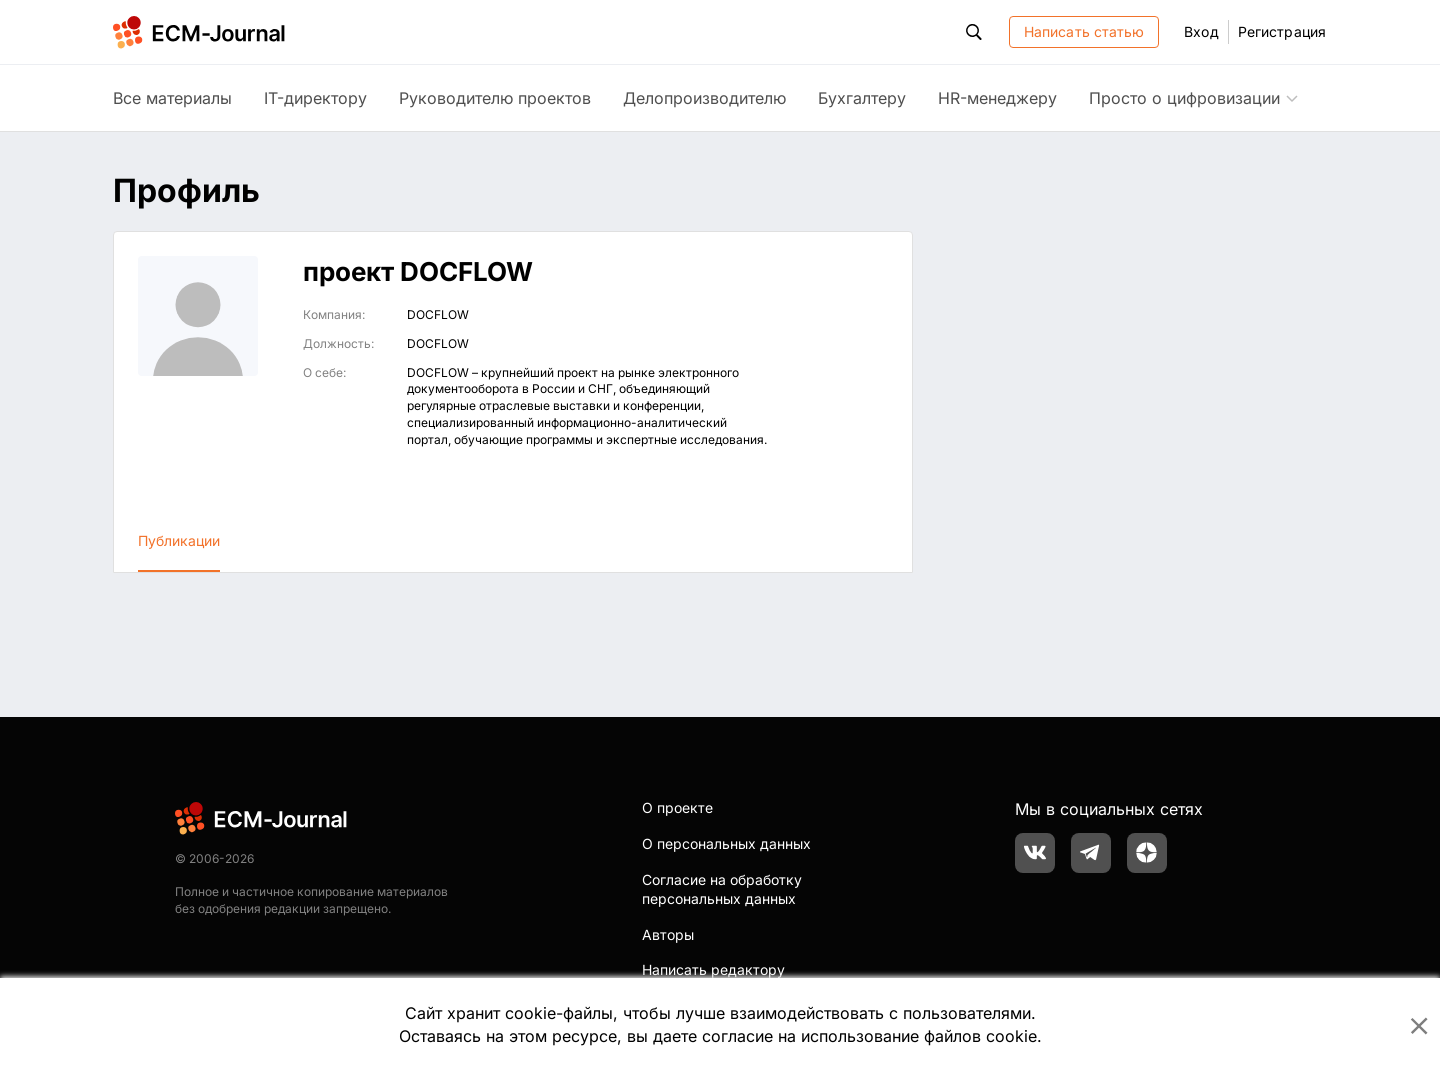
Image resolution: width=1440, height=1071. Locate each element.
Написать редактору (713, 969)
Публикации (179, 540)
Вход (1201, 31)
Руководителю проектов (495, 98)
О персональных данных (726, 843)
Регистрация (1282, 31)
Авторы (668, 934)
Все (172, 98)
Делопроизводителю (704, 98)
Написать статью (1084, 31)
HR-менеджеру (997, 98)
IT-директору (315, 98)
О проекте (677, 807)
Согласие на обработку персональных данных (722, 889)
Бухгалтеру (862, 98)
